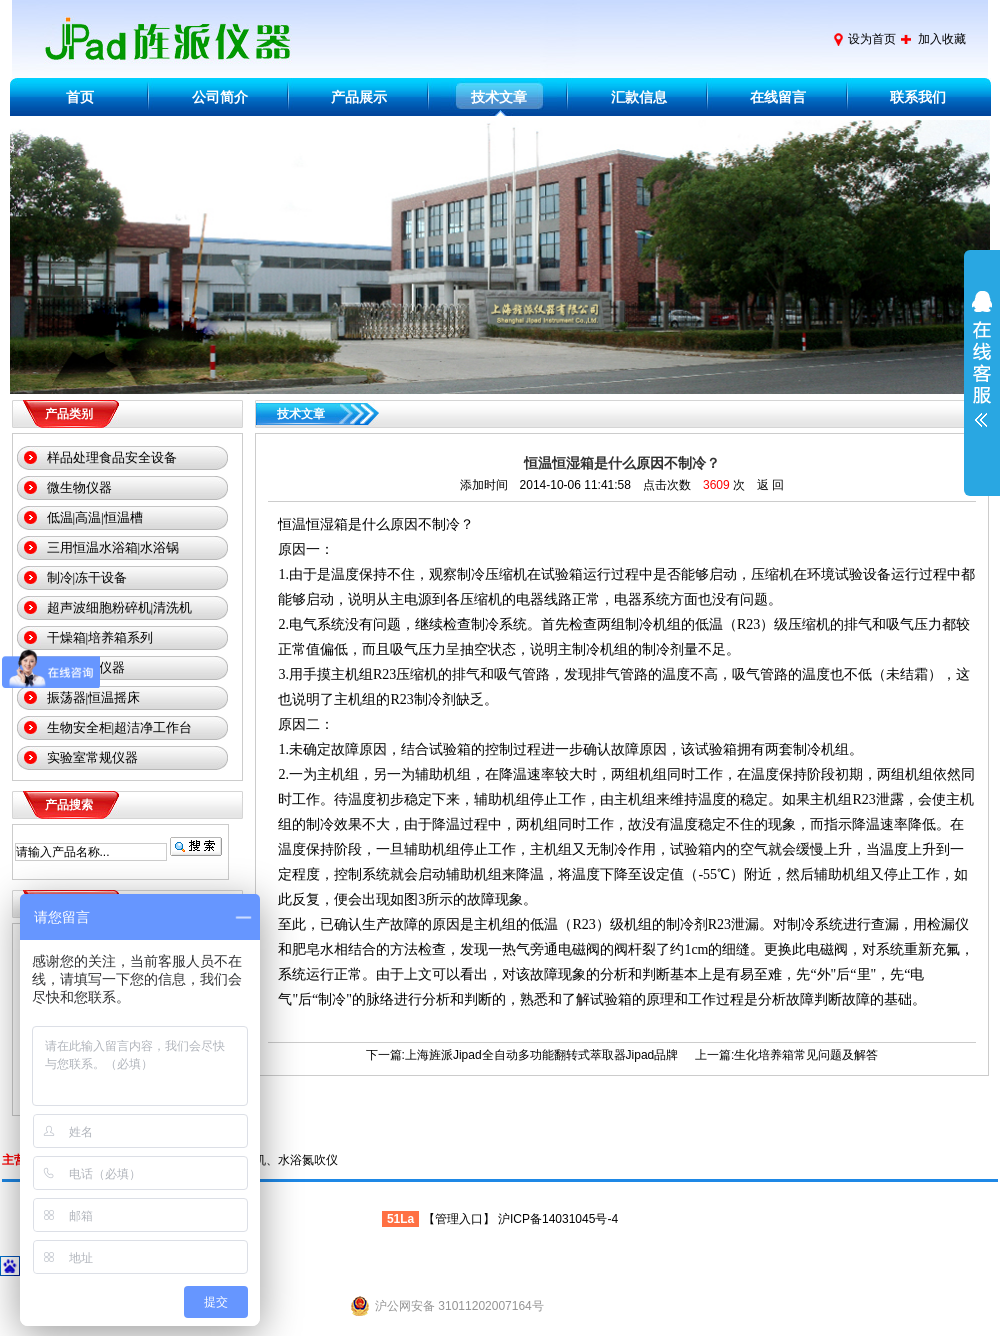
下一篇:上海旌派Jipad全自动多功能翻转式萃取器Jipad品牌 (522, 1055)
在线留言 (778, 97)
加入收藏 (942, 39)
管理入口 (459, 1219)
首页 (80, 97)
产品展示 (359, 97)
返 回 (770, 485)
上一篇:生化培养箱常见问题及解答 (786, 1055)
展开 (982, 372)
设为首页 (872, 39)
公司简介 (220, 97)
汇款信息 (639, 97)
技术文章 (499, 97)
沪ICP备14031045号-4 (558, 1219)
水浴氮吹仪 (308, 1160)
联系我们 (918, 97)
